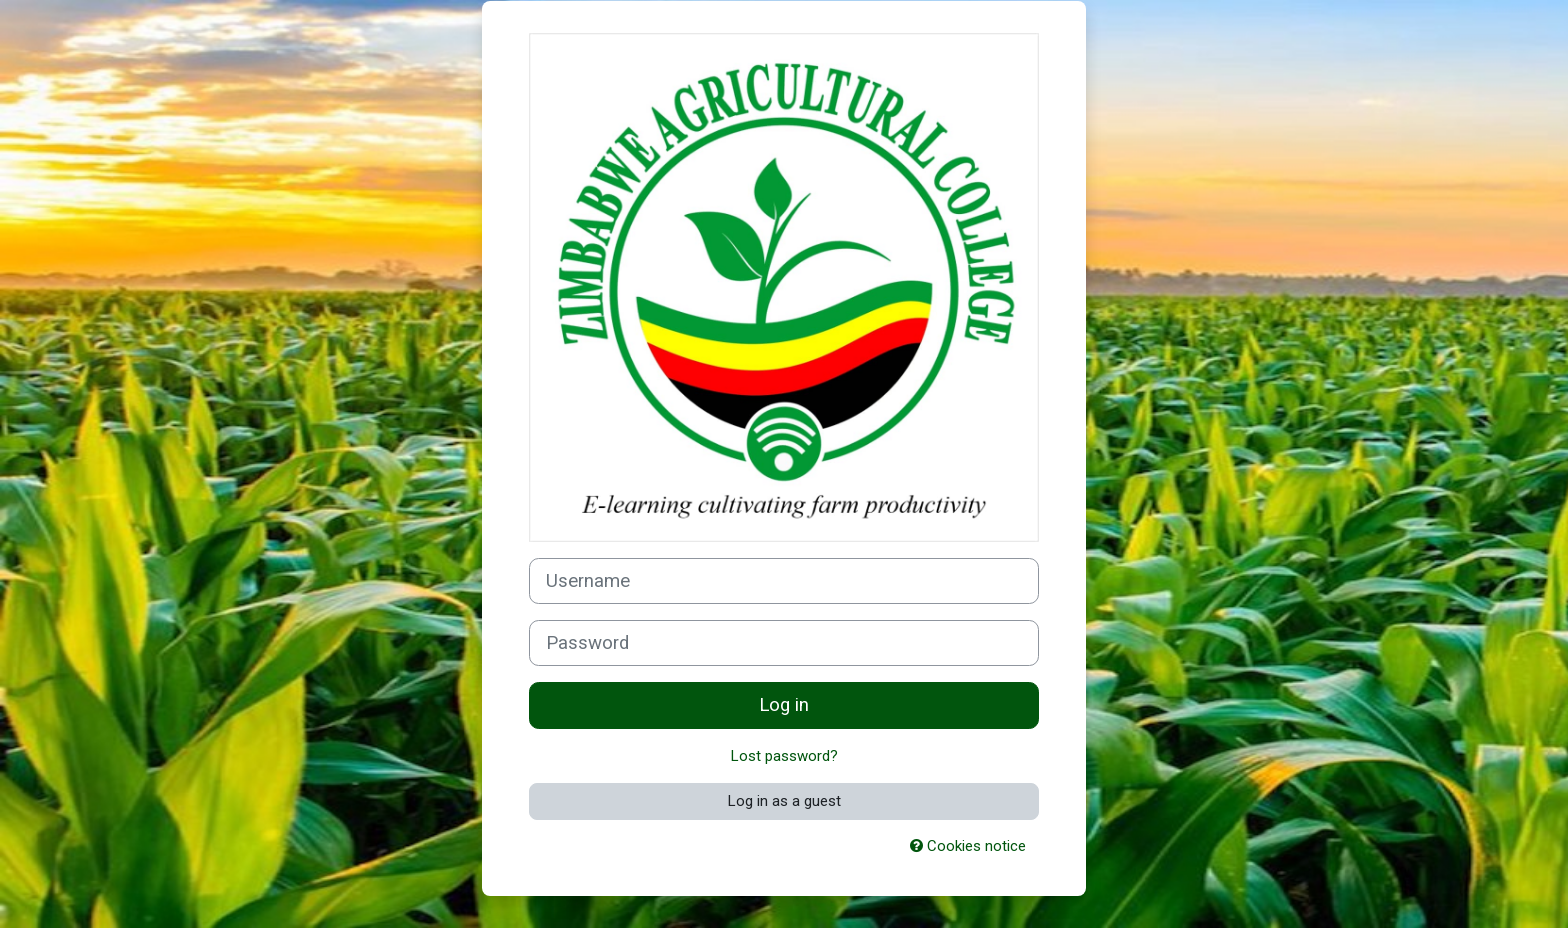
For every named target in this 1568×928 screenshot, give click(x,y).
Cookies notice (968, 846)
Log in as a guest (784, 801)
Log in (784, 705)
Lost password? (784, 756)
